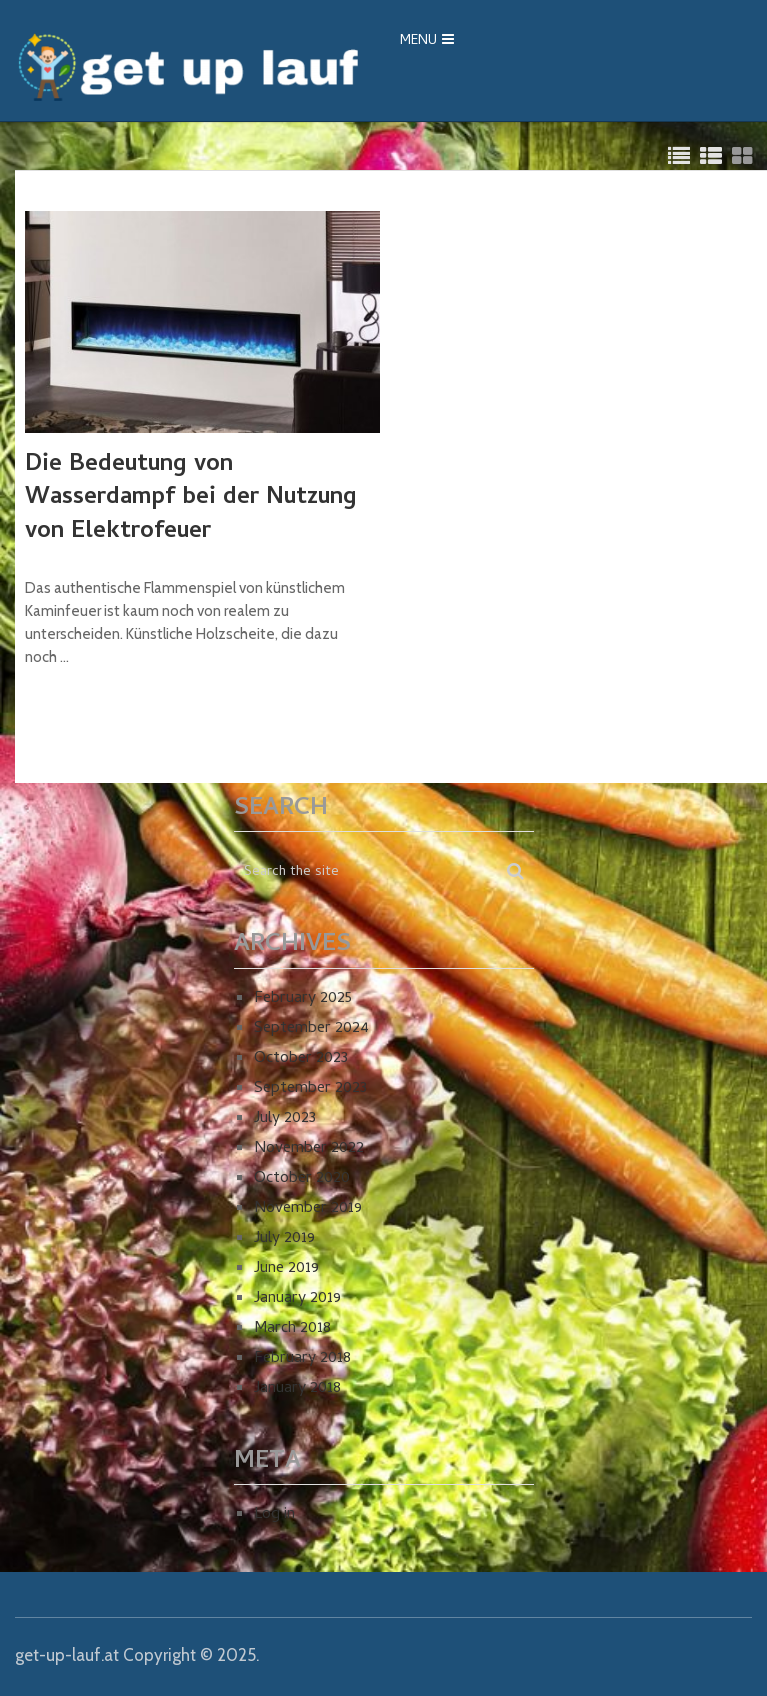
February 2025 (303, 999)
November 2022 (309, 1149)
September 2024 (311, 1029)
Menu (418, 41)
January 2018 (297, 1389)
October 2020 (302, 1179)
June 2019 (286, 1269)
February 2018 (302, 1359)
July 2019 (284, 1239)
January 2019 (297, 1299)
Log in (274, 1515)
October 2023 (301, 1059)
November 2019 (308, 1209)
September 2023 (310, 1089)
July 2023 (285, 1119)
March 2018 (292, 1329)
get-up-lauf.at (67, 1655)
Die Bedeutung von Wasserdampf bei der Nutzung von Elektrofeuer (191, 499)
